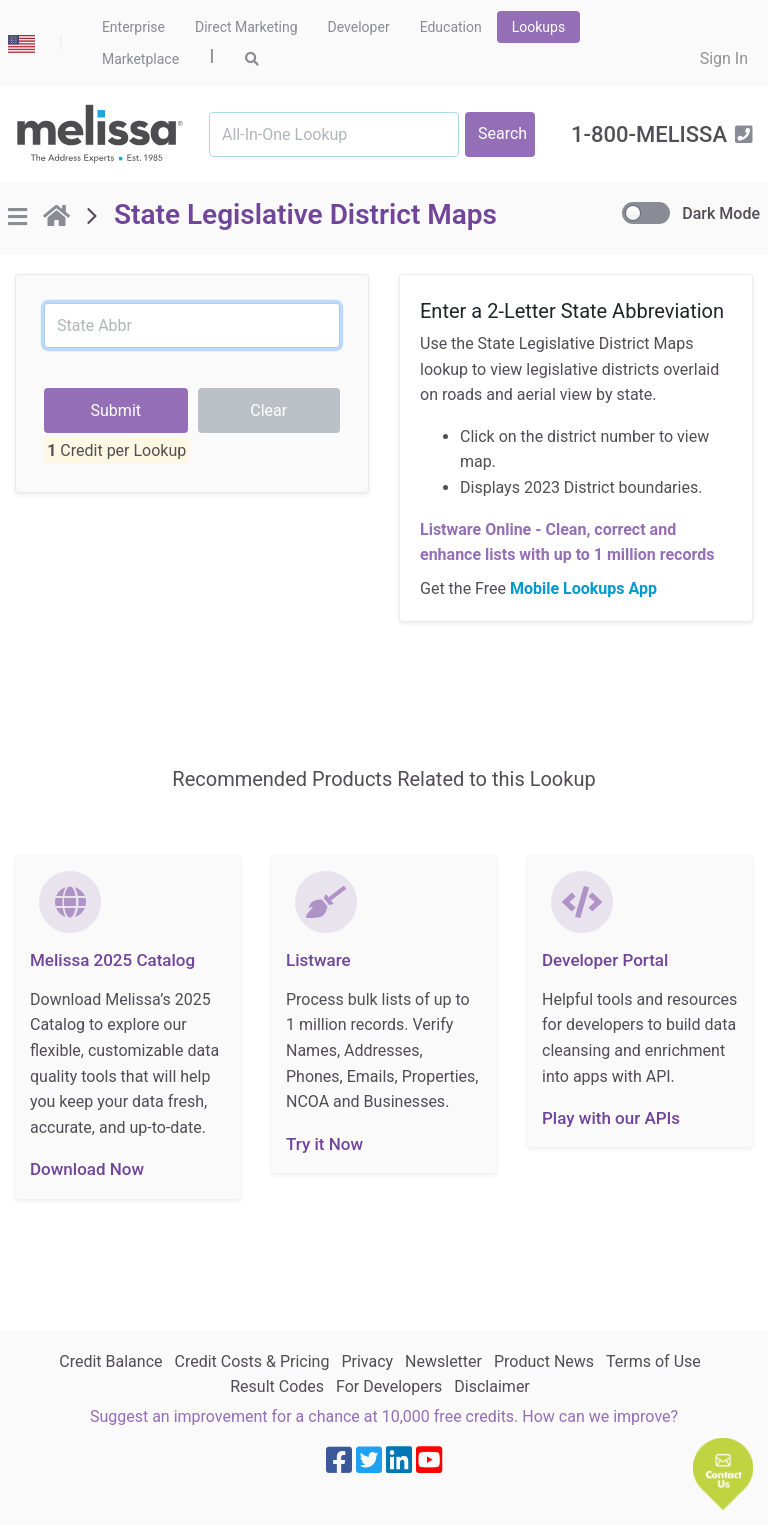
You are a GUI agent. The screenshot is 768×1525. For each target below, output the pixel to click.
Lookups (538, 27)
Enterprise (133, 27)
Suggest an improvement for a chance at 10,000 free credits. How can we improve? (384, 1416)
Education (451, 27)
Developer (359, 27)
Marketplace (140, 59)
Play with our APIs (611, 1118)
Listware (318, 960)
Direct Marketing (246, 27)
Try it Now (324, 1144)
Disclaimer (491, 1386)
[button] (723, 1474)
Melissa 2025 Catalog (112, 960)
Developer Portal (605, 960)
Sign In (724, 58)
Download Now (87, 1169)
